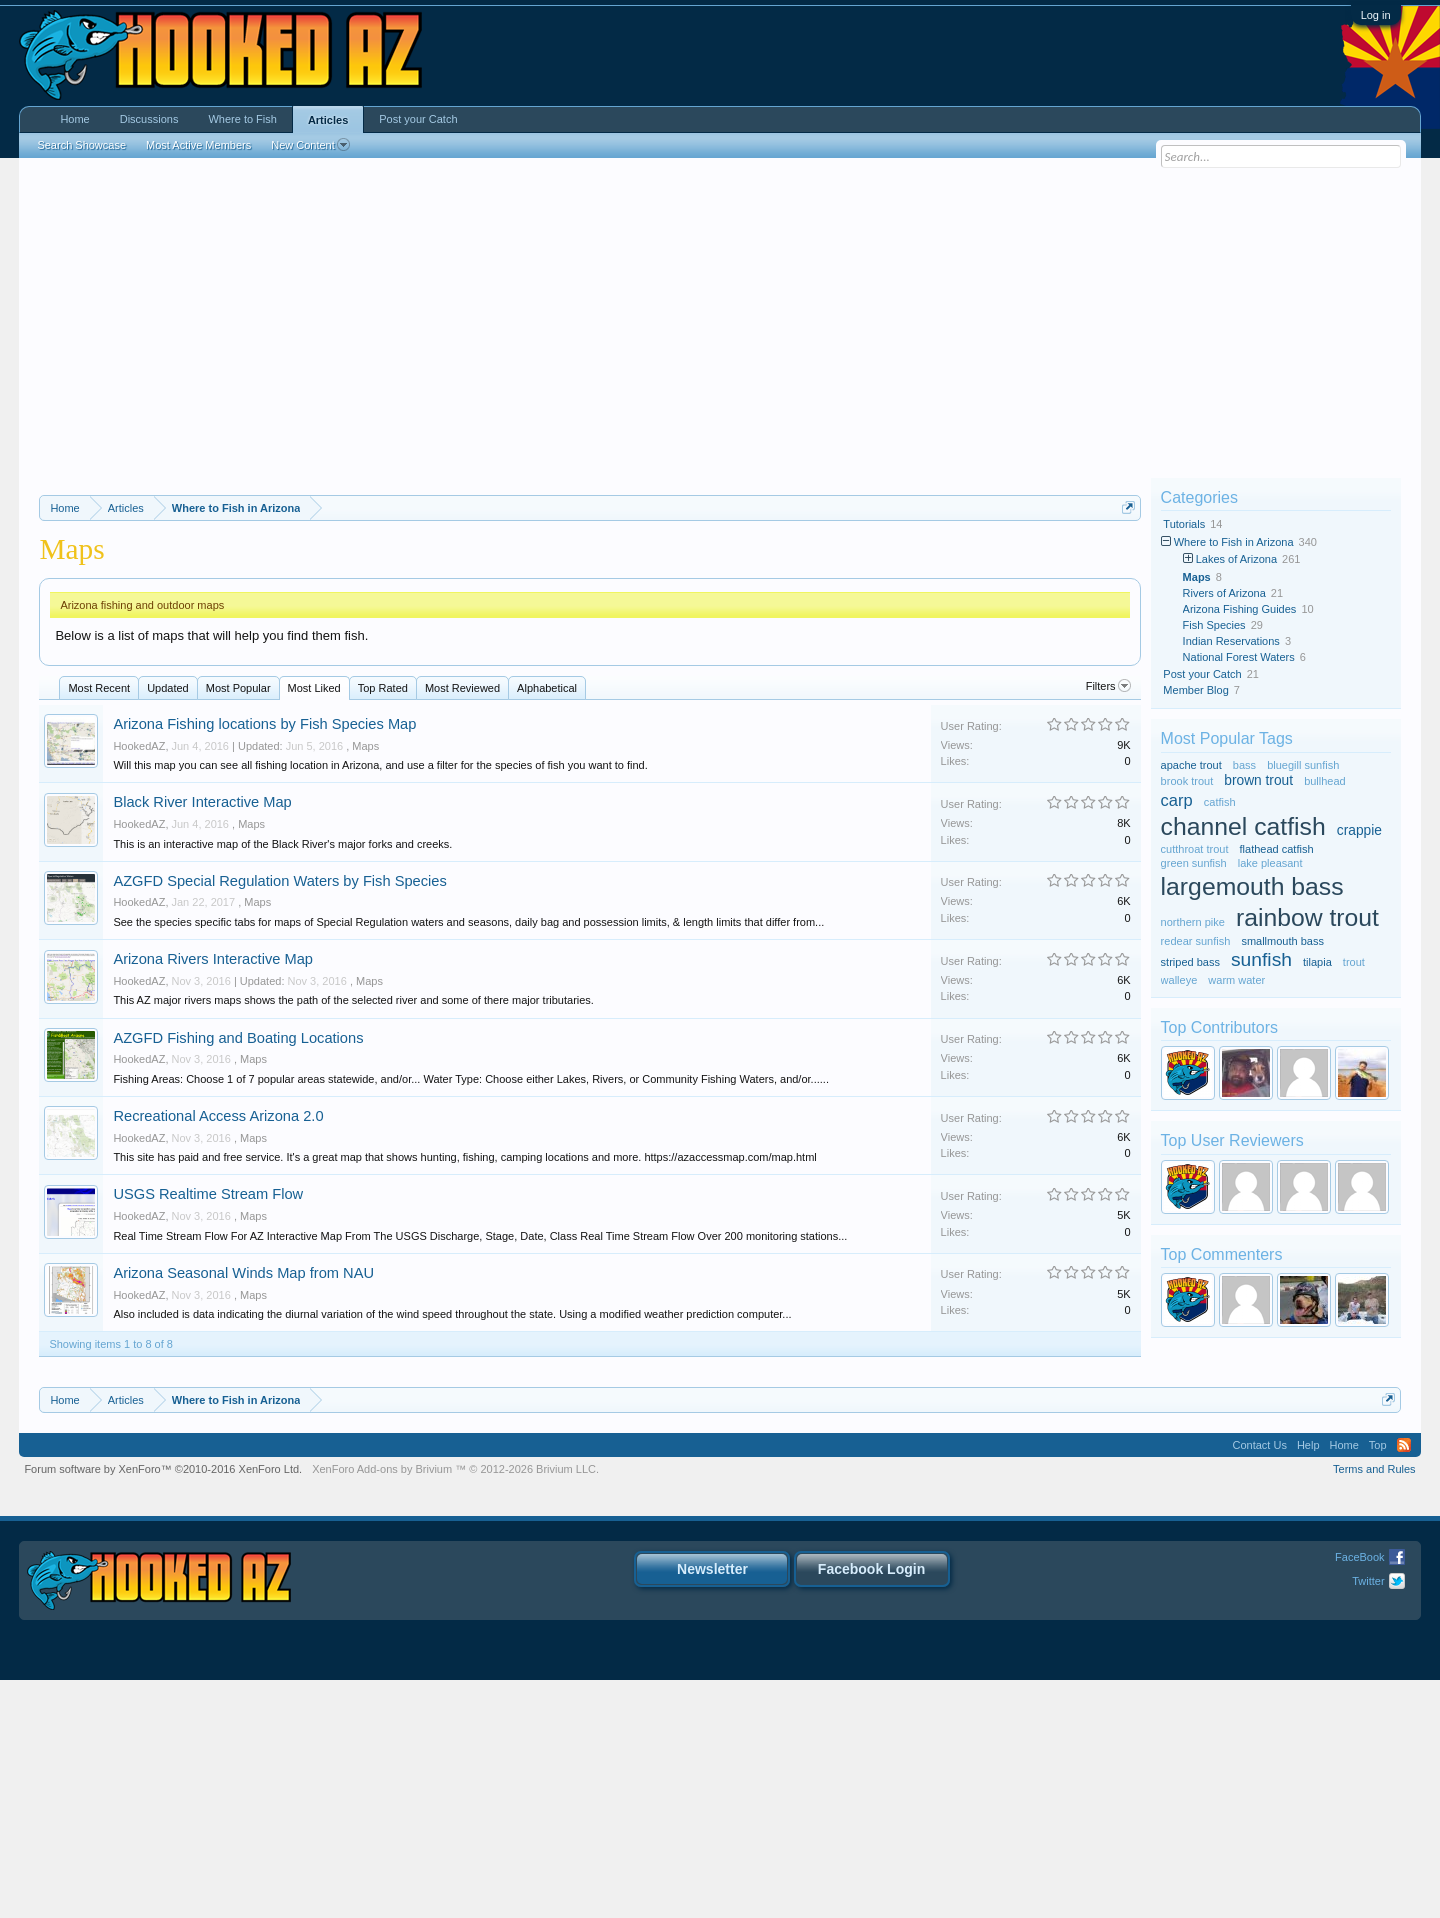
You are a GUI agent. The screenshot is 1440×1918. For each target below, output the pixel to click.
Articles (328, 120)
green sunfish (1194, 863)
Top (1378, 1683)
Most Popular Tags (1227, 738)
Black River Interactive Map (202, 1040)
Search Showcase (81, 145)
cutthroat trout (1195, 849)
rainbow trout (1307, 917)
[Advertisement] (720, 318)
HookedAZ (139, 984)
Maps (365, 984)
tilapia (1317, 962)
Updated (168, 926)
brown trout (1258, 780)
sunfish (1261, 959)
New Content (310, 145)
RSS (1404, 1683)
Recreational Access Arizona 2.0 (218, 1354)
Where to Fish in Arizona (1234, 542)
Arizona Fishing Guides (1240, 609)
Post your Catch (1202, 674)
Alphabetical (547, 926)
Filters (1108, 924)
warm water (1236, 980)
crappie (1359, 830)
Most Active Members (198, 145)
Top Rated (383, 926)
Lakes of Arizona (1236, 559)
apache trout (1191, 765)
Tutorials (1184, 524)
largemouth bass (1252, 886)
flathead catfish (1277, 849)
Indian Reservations (1231, 641)
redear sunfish (1196, 941)
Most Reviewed (462, 926)
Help (1308, 1683)
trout (1354, 962)
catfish (1220, 802)
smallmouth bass (1282, 941)
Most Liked (314, 926)
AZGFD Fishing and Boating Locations (238, 1276)
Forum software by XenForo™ (163, 1707)
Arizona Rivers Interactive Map (213, 1197)
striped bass (1190, 962)
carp (1177, 800)
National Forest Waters (1239, 657)
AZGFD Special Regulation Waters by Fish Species (279, 1119)
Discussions (149, 119)
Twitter (1368, 1819)
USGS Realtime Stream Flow (208, 1432)
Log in (1376, 15)
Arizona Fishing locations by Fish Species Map (264, 962)
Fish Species (1214, 625)
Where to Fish (242, 119)
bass (1244, 765)
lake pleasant (1270, 863)
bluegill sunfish (1303, 765)
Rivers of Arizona (1224, 593)
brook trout (1187, 781)
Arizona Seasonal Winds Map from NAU (243, 1511)
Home (74, 119)
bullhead (1325, 781)
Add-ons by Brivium (455, 1707)
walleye (1179, 980)
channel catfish (1243, 826)
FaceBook (1360, 1795)
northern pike (1193, 922)
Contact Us (1259, 1683)
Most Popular (238, 926)
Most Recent (99, 926)
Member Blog (1195, 690)
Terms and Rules (1374, 1707)
